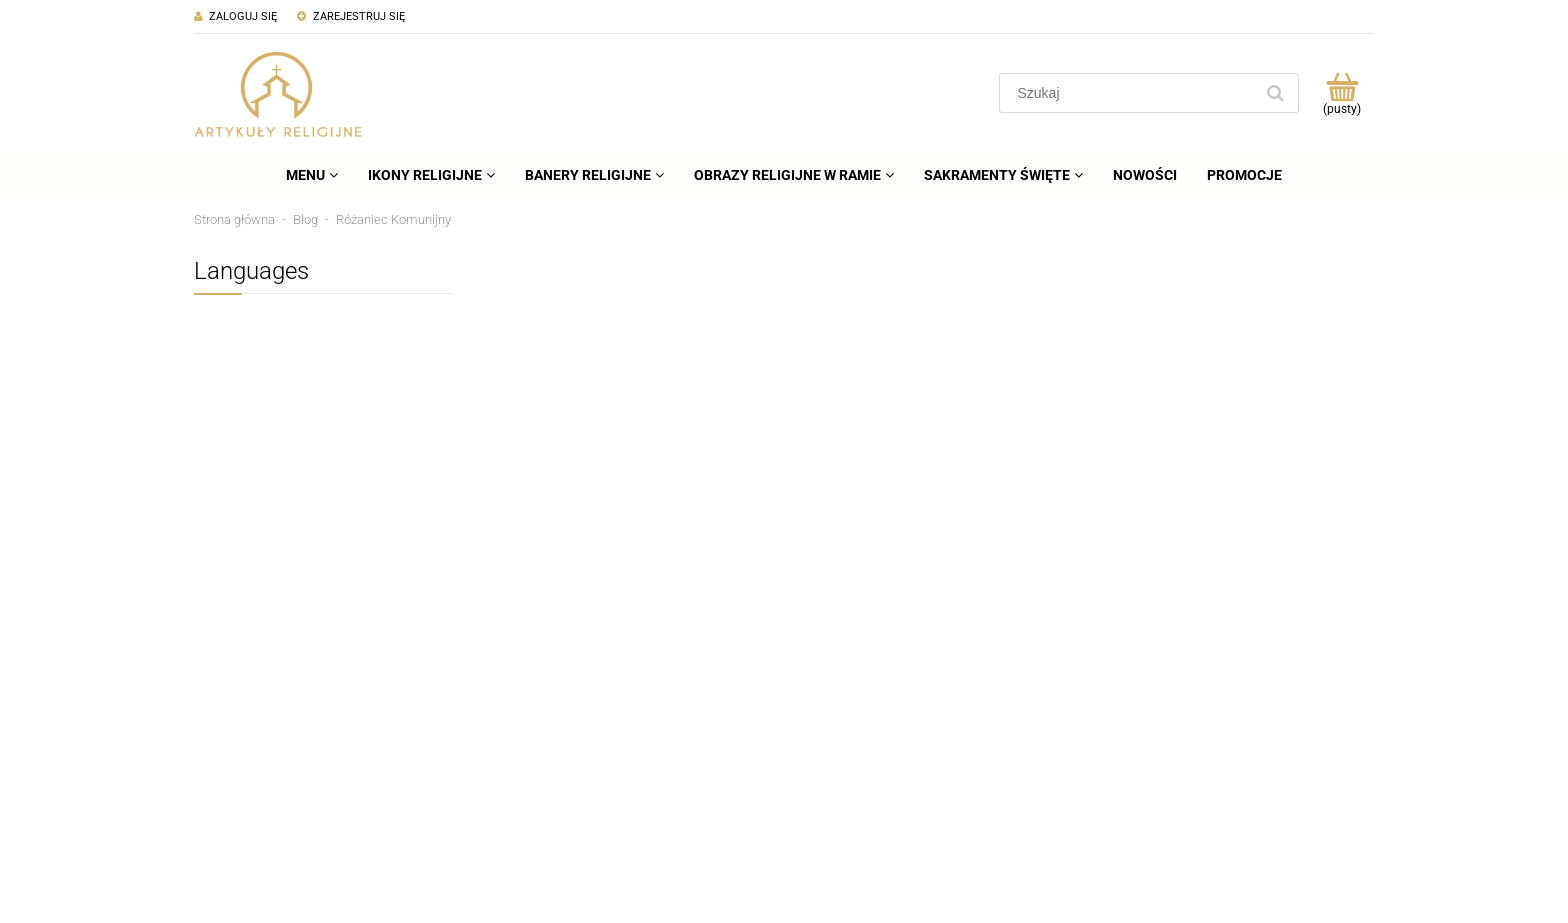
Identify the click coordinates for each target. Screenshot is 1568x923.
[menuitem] (312, 175)
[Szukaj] (1275, 93)
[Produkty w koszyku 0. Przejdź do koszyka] (1341, 93)
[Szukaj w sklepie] (1130, 93)
